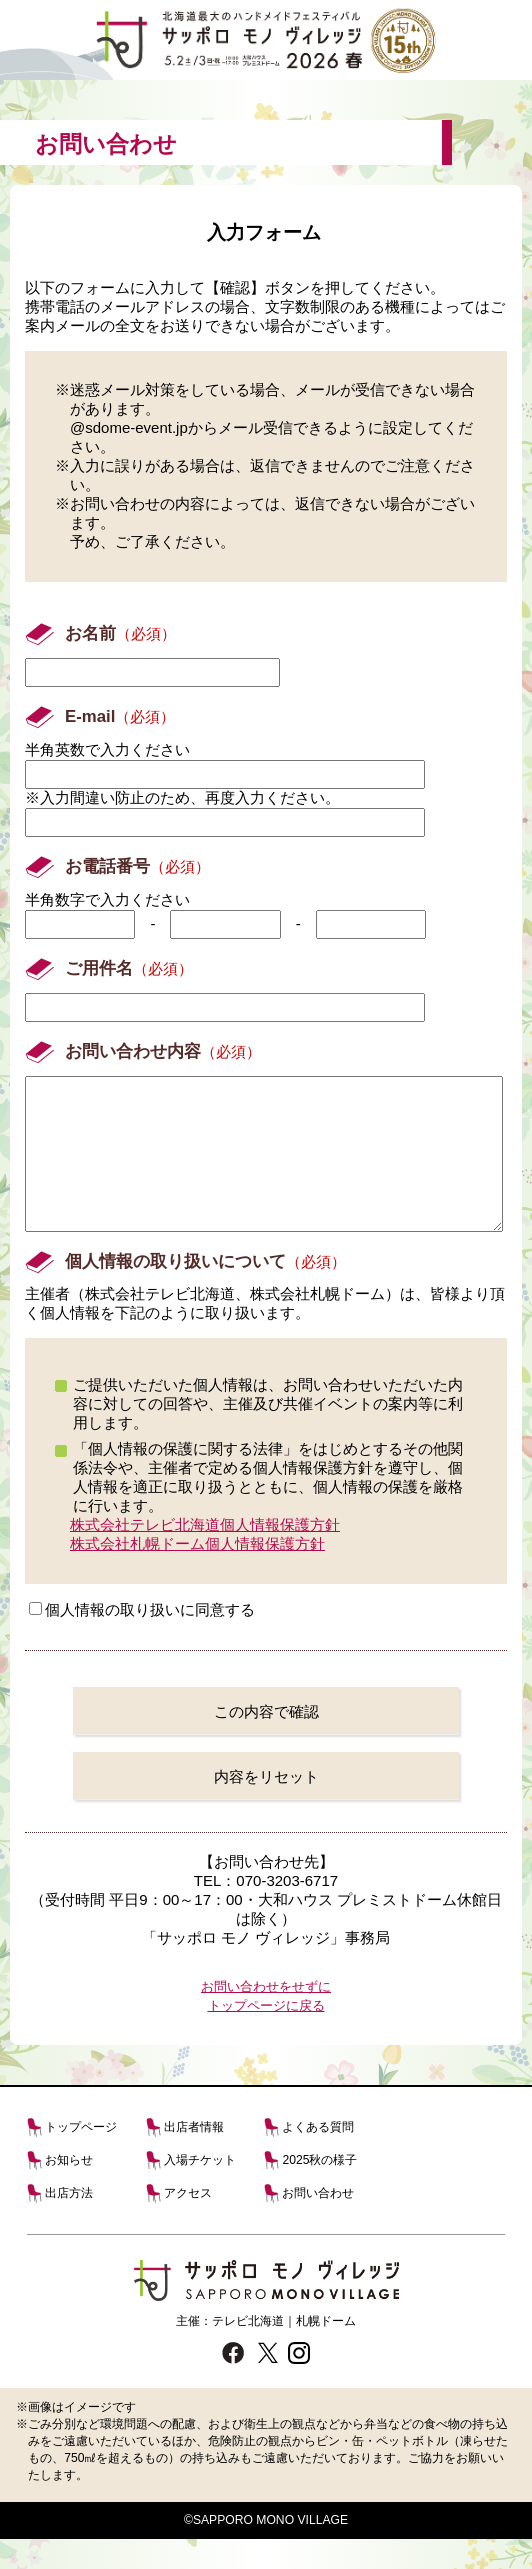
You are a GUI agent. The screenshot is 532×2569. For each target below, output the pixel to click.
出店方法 (69, 2223)
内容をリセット (266, 1806)
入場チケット (200, 2190)
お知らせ (69, 2190)
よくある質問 (318, 2157)
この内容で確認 (266, 1741)
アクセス (188, 2223)
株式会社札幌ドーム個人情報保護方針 (197, 1573)
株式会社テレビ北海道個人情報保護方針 (205, 1554)
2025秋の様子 (319, 2190)
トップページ (81, 2157)
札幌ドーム (326, 2351)
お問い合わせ (318, 2223)
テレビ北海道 (248, 2351)
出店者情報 (194, 2157)
